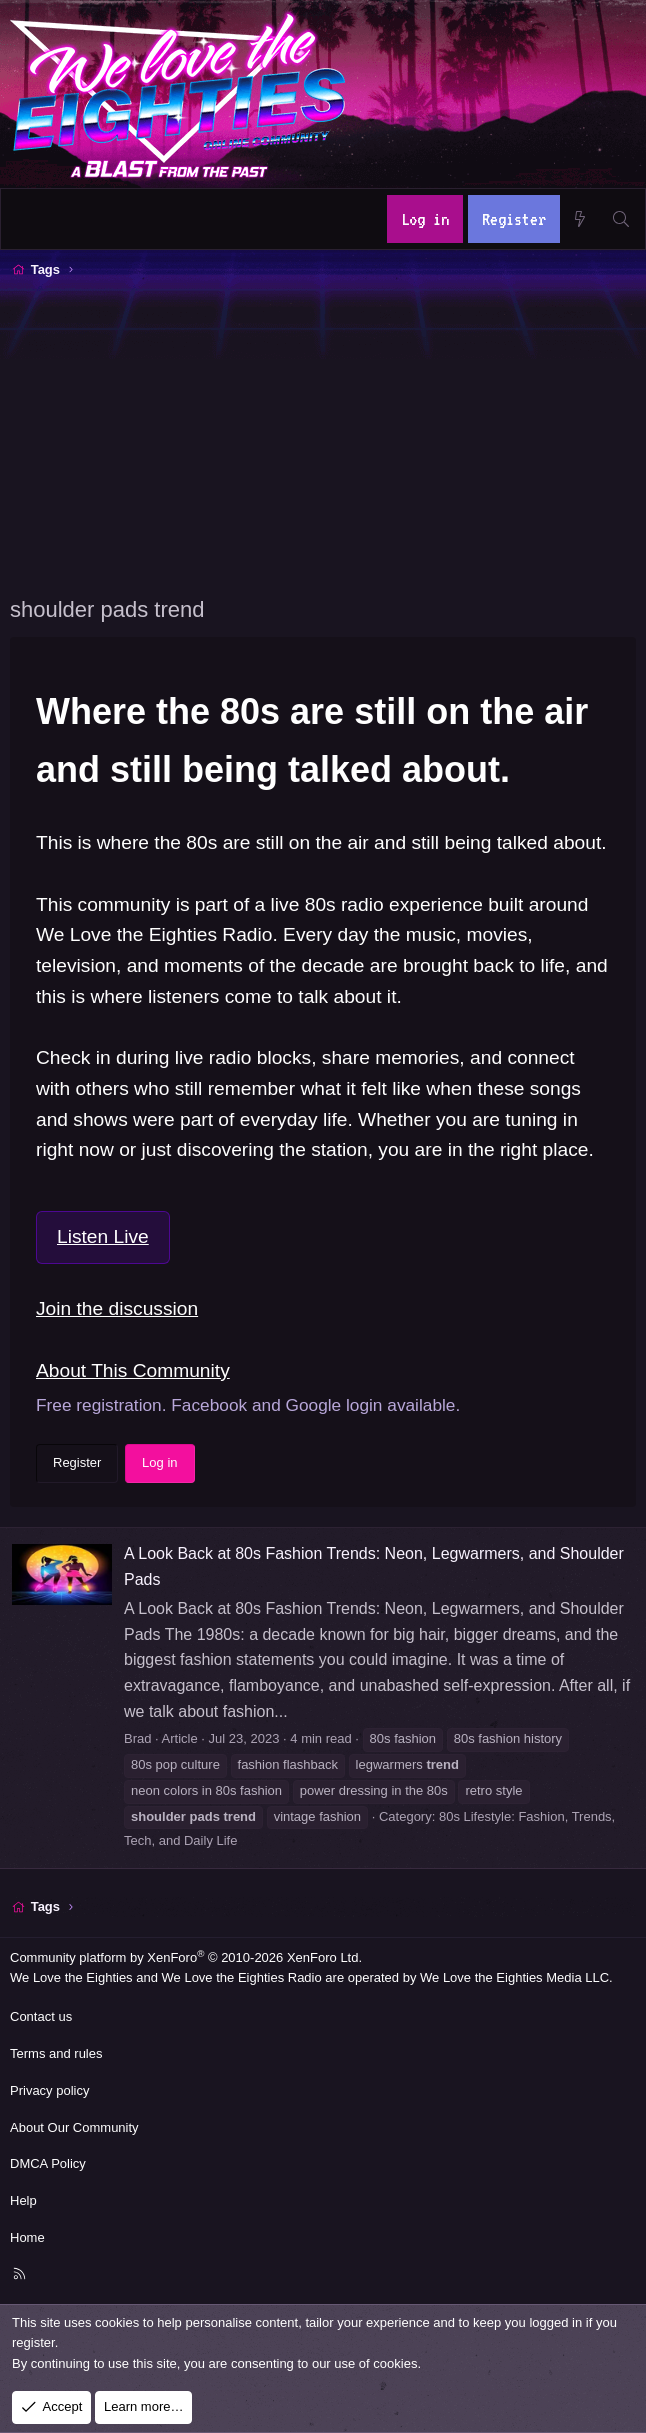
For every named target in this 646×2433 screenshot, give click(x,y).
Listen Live (103, 1236)
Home (27, 2237)
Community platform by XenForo (186, 1957)
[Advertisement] (328, 435)
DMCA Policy (48, 2163)
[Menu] (27, 219)
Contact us (41, 2016)
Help (23, 2200)
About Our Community (74, 2127)
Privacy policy (49, 2090)
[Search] (620, 219)
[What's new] (580, 219)
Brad (137, 1738)
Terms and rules (56, 2053)
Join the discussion (117, 1308)
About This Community (133, 1370)
